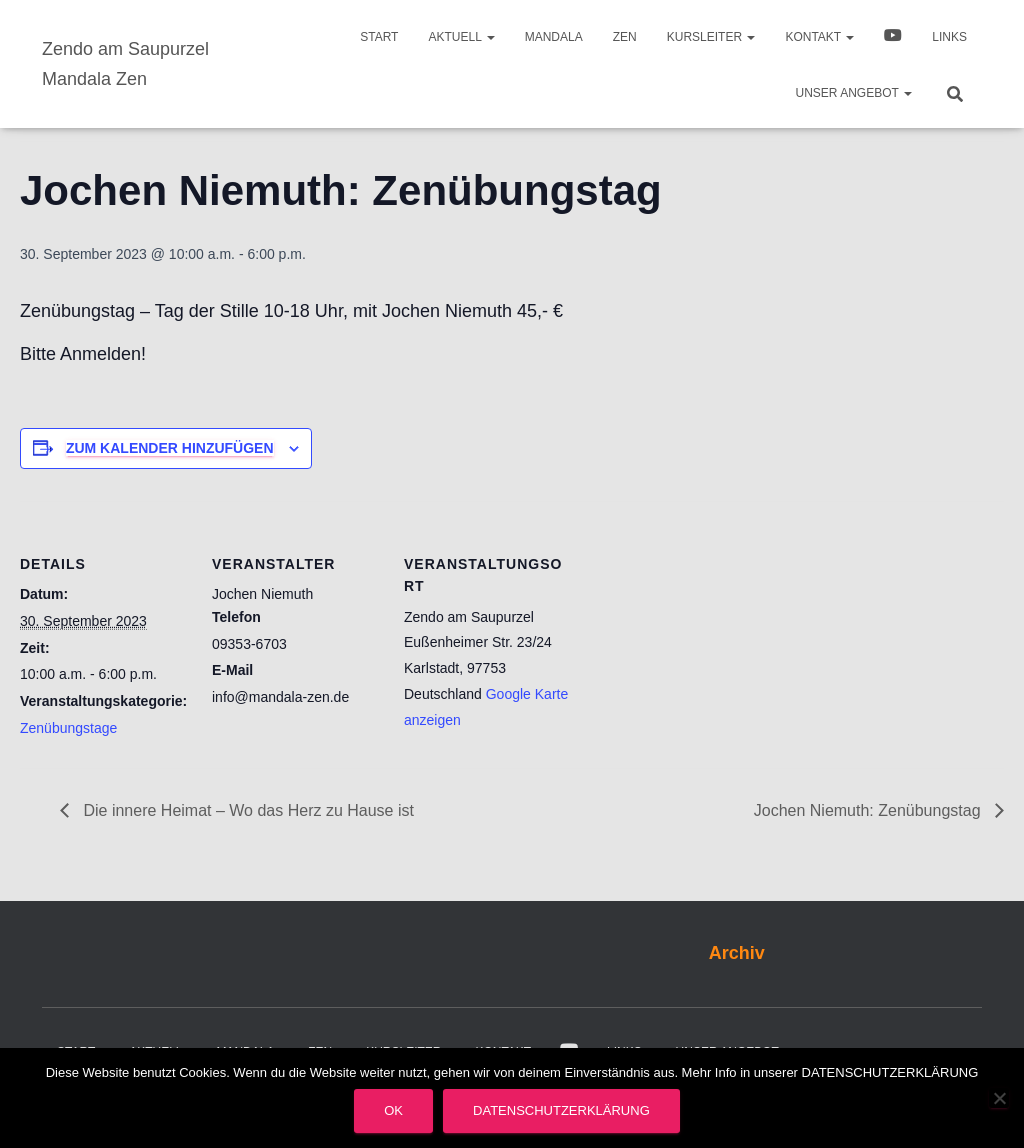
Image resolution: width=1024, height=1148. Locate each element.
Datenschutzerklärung (561, 1110)
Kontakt (819, 37)
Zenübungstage (68, 728)
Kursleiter (711, 37)
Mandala (554, 37)
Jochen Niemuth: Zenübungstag (869, 810)
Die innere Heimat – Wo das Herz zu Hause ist (246, 810)
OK (393, 1110)
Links (949, 37)
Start (379, 37)
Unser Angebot (854, 93)
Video (893, 38)
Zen (625, 37)
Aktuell (461, 37)
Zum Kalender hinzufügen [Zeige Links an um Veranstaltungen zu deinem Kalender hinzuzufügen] (170, 448)
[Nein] (999, 1098)
